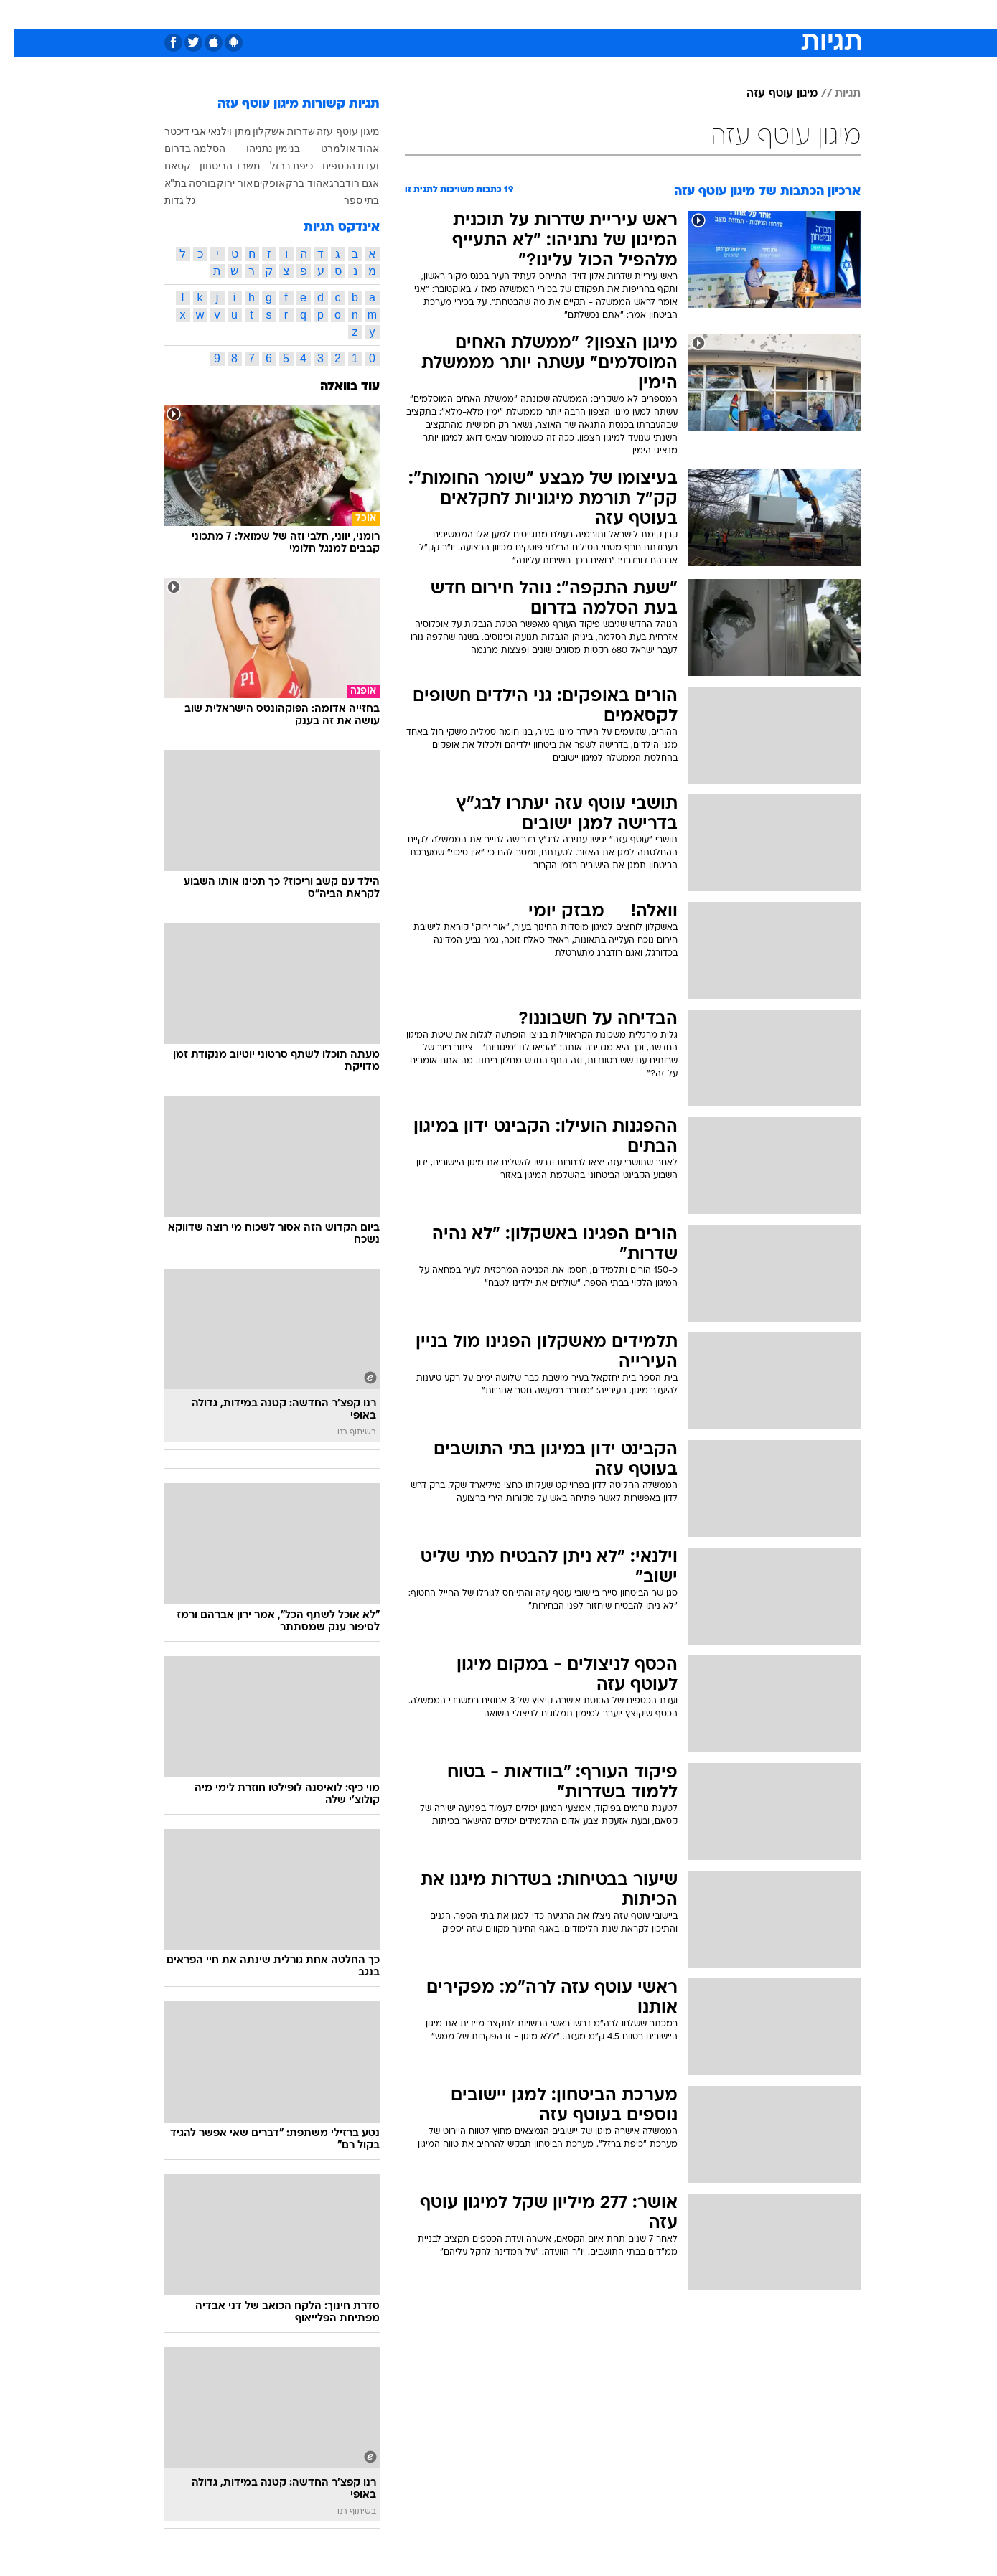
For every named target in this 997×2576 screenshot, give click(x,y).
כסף (572, 14)
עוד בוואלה (336, 387)
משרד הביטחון (217, 165)
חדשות (752, 14)
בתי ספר (348, 200)
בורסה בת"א (177, 183)
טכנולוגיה (387, 14)
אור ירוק (221, 183)
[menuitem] (744, 14)
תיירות (441, 14)
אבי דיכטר (172, 131)
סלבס (612, 14)
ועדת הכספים (337, 165)
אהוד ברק (293, 183)
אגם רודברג (341, 183)
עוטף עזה (324, 131)
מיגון (356, 131)
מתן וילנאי (216, 131)
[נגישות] (20, 15)
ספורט (704, 14)
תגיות (834, 94)
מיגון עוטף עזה (768, 94)
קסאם (164, 165)
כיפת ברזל (278, 165)
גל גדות (167, 200)
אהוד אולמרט (336, 148)
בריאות (490, 14)
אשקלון (255, 131)
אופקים (255, 183)
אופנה (335, 14)
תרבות (657, 14)
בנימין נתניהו (259, 148)
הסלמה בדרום (181, 148)
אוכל (535, 14)
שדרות (287, 131)
